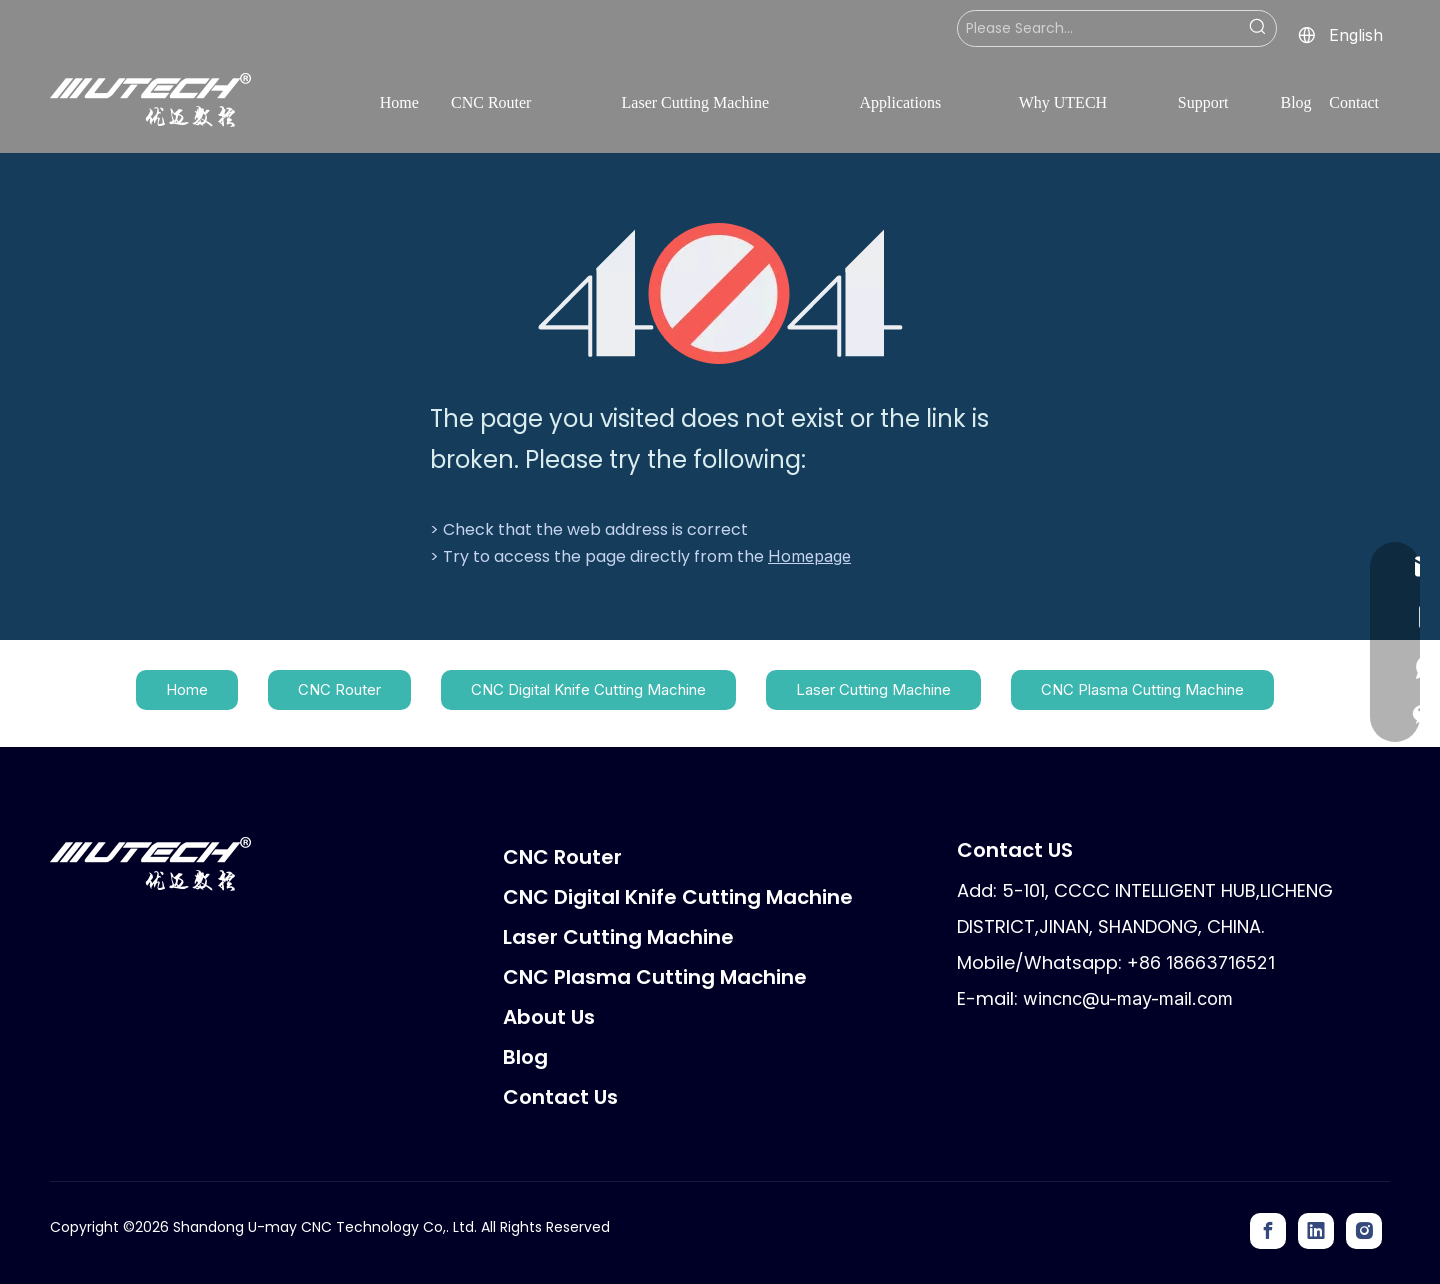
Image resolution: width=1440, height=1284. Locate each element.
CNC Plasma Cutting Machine (1142, 689)
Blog (525, 1057)
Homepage (809, 556)
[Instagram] (1364, 1231)
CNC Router (339, 689)
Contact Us (560, 1097)
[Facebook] (1268, 1231)
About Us (549, 1017)
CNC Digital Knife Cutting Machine (588, 689)
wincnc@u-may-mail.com (1128, 998)
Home (187, 689)
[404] (720, 293)
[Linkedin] (1316, 1231)
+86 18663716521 (1201, 962)
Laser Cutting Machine (873, 689)
